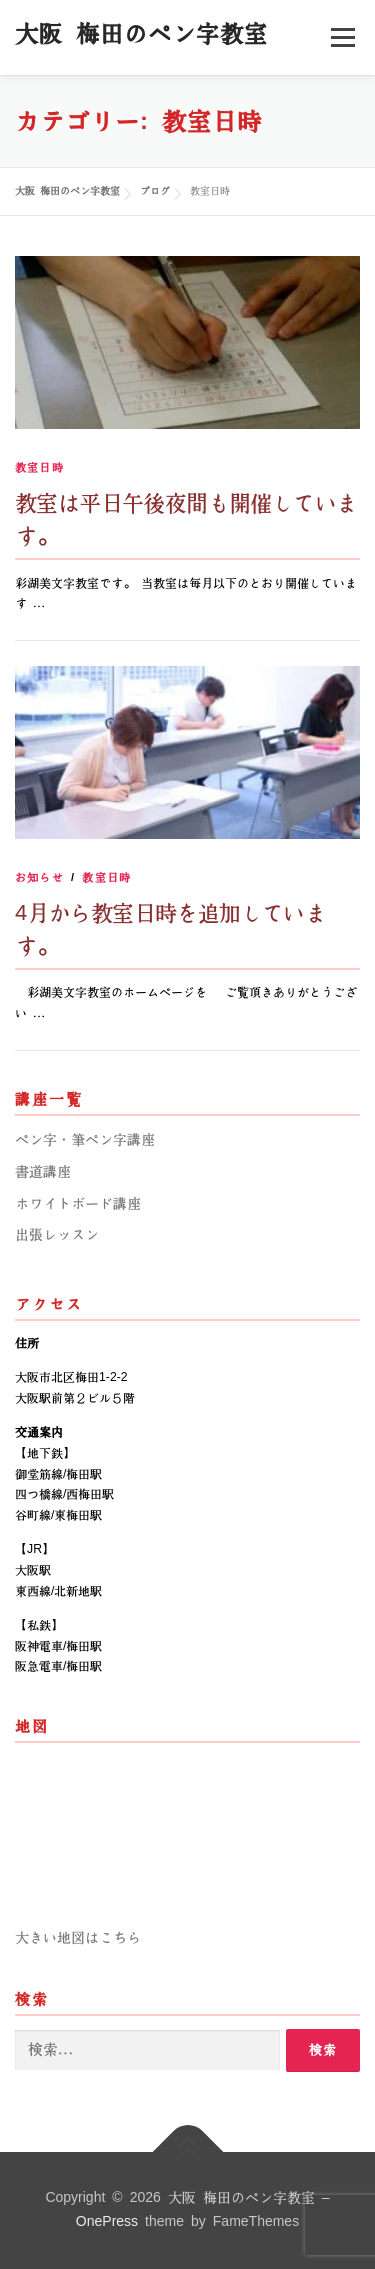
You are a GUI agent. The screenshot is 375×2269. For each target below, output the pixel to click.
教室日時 (39, 467)
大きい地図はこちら (78, 1938)
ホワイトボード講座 (78, 1204)
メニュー (342, 37)
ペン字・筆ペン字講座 (85, 1140)
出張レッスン (57, 1235)
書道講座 (43, 1172)
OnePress (107, 2222)
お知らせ (39, 877)
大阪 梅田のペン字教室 (141, 34)
